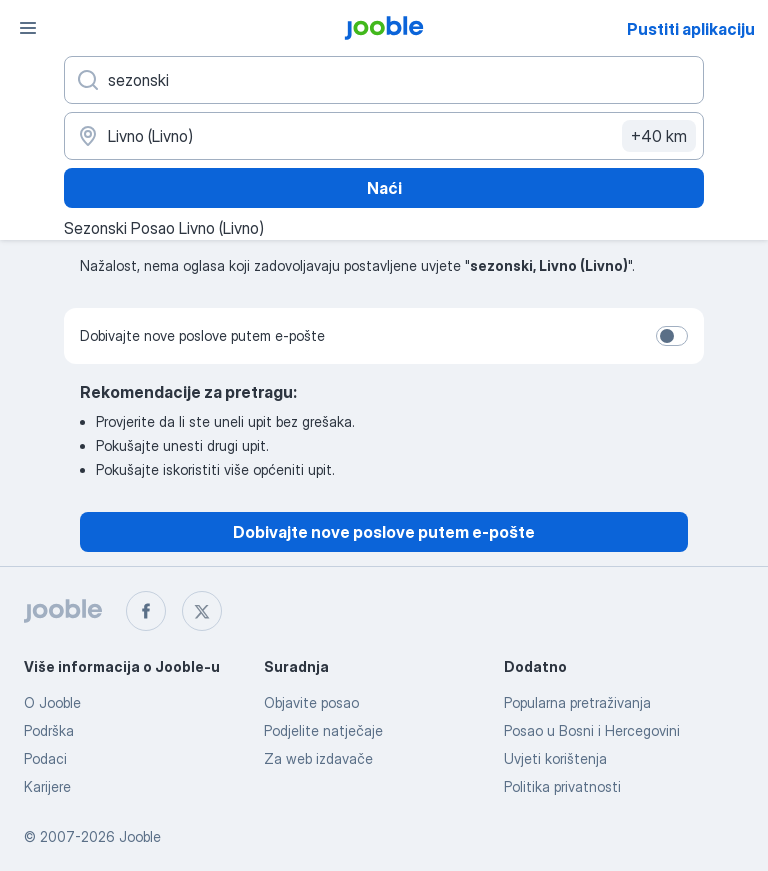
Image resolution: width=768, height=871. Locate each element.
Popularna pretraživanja (577, 702)
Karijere (47, 786)
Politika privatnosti (562, 786)
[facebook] (146, 611)
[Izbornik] (28, 28)
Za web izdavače (318, 758)
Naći (384, 188)
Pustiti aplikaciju (691, 29)
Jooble (140, 836)
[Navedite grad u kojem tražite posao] (384, 136)
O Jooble (52, 702)
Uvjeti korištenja (555, 758)
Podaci (45, 758)
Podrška (49, 730)
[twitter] (202, 611)
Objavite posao (311, 702)
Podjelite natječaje (323, 730)
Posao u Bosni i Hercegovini (592, 730)
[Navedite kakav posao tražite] (384, 80)
